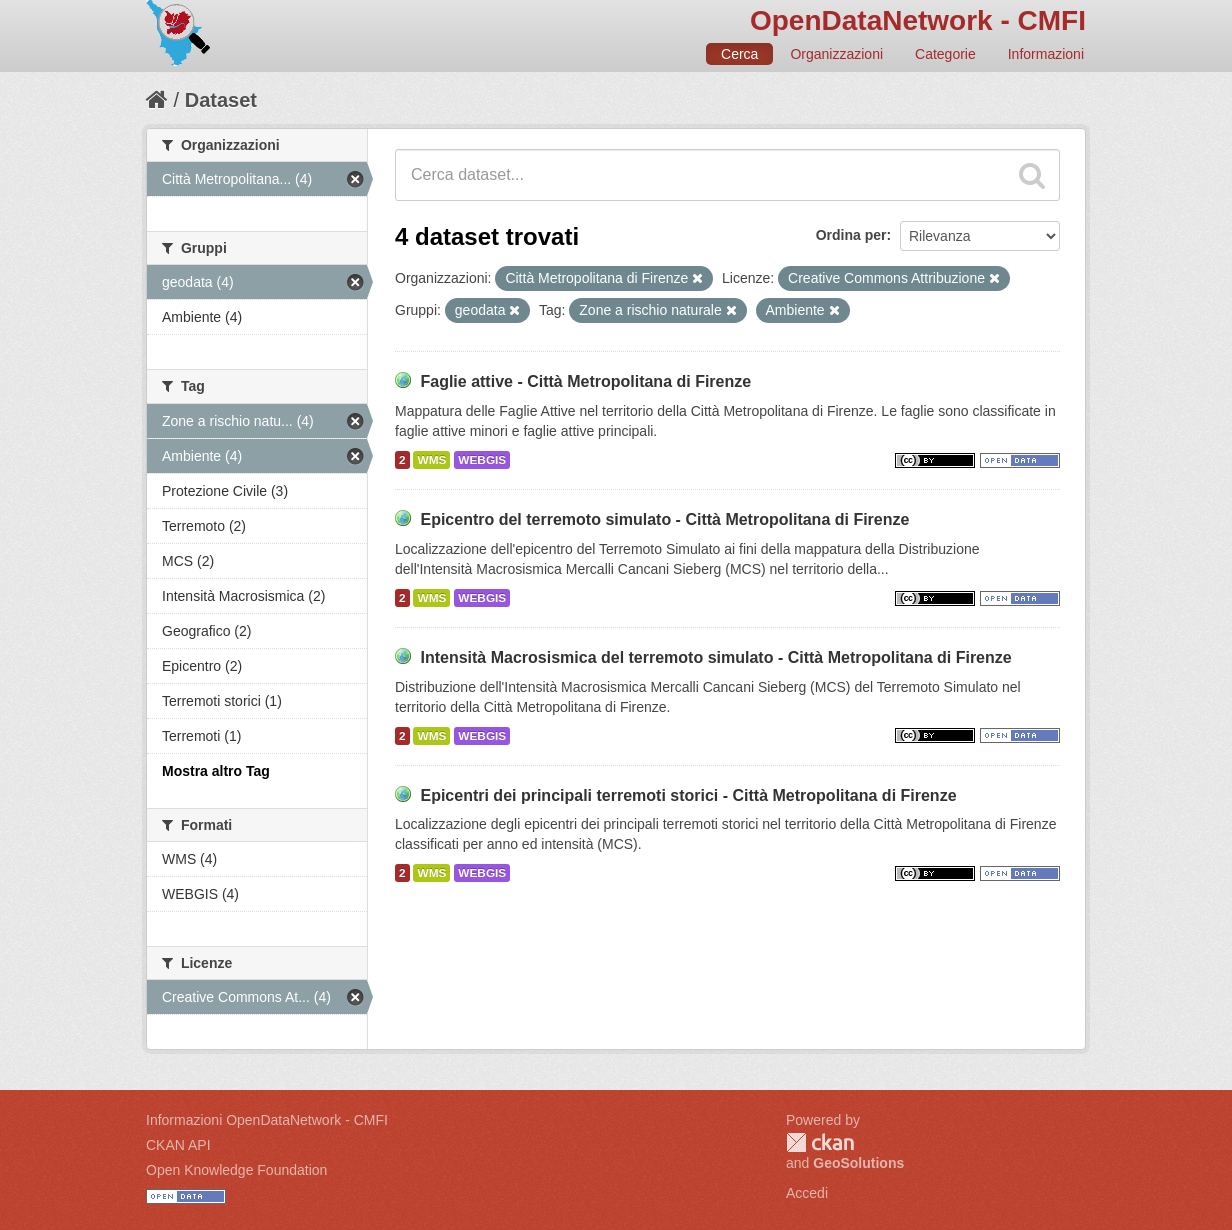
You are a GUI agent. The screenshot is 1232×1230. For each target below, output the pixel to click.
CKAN (820, 1142)
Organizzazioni (836, 54)
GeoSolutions (858, 1163)
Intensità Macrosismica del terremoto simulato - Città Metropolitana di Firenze (715, 657)
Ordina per (851, 235)
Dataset (221, 100)
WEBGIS (482, 460)
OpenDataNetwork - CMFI (918, 20)
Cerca (739, 54)
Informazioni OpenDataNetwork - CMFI (267, 1120)
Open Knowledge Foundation (236, 1170)
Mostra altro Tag (216, 771)
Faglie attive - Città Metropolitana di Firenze (585, 381)
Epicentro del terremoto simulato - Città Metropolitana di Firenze (664, 519)
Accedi (807, 1193)
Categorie (945, 54)
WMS (431, 460)
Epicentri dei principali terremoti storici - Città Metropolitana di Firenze (688, 795)
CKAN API (178, 1145)
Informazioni (1046, 54)
